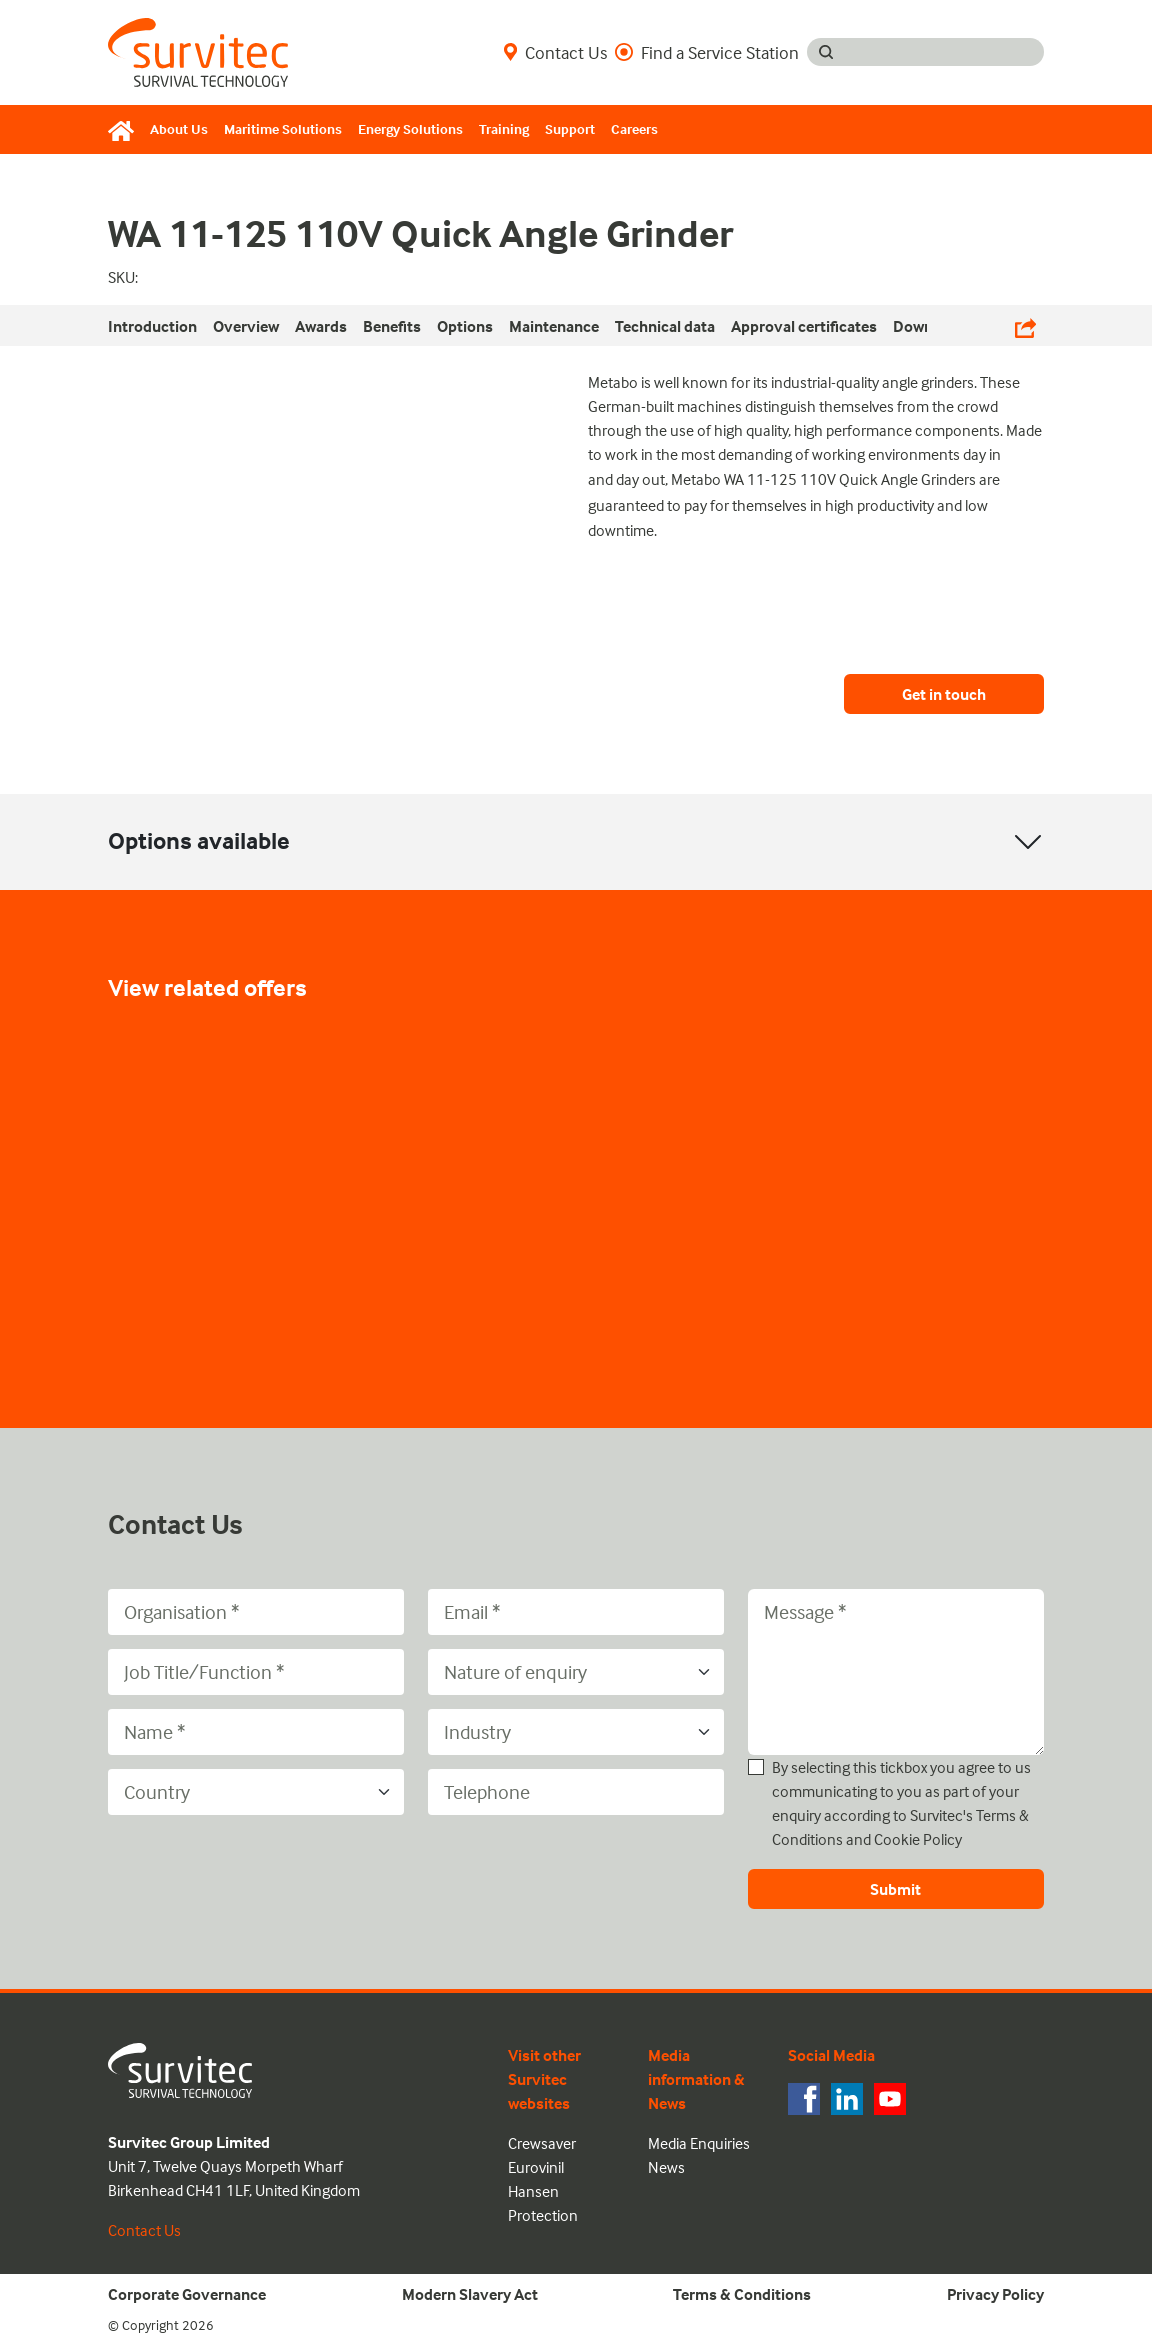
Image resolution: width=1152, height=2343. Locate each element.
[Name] (256, 1732)
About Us (179, 128)
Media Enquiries (699, 2143)
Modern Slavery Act (470, 2294)
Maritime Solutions (283, 128)
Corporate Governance (187, 2294)
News (666, 2167)
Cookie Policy (918, 1839)
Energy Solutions (410, 128)
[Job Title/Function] (256, 1672)
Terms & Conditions (742, 2294)
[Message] (896, 1672)
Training (504, 128)
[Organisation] (256, 1612)
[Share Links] (1025, 325)
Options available (199, 840)
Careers (634, 128)
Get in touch (944, 694)
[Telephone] (576, 1792)
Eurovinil (536, 2167)
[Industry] (576, 1732)
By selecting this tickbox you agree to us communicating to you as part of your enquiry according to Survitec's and (901, 1803)
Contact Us (555, 52)
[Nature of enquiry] (576, 1672)
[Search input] (944, 52)
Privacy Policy (995, 2294)
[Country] (256, 1792)
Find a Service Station (707, 52)
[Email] (576, 1612)
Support (570, 128)
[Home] (125, 129)
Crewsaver (542, 2143)
